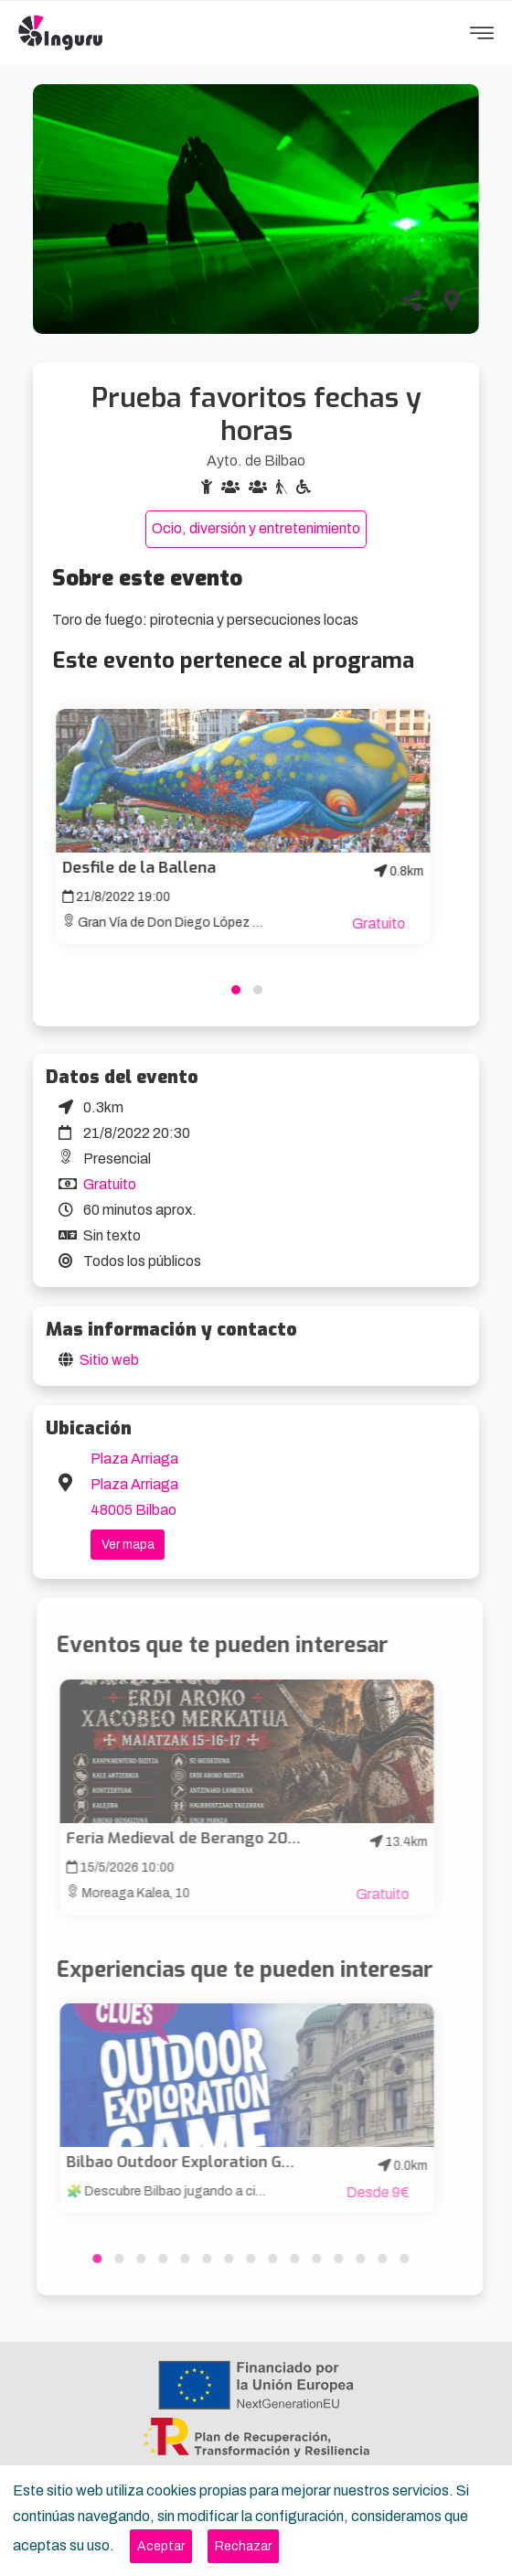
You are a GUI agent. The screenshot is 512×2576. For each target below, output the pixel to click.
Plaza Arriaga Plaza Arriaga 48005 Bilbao (134, 1484)
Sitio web (109, 1360)
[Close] (161, 2546)
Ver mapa (128, 1544)
